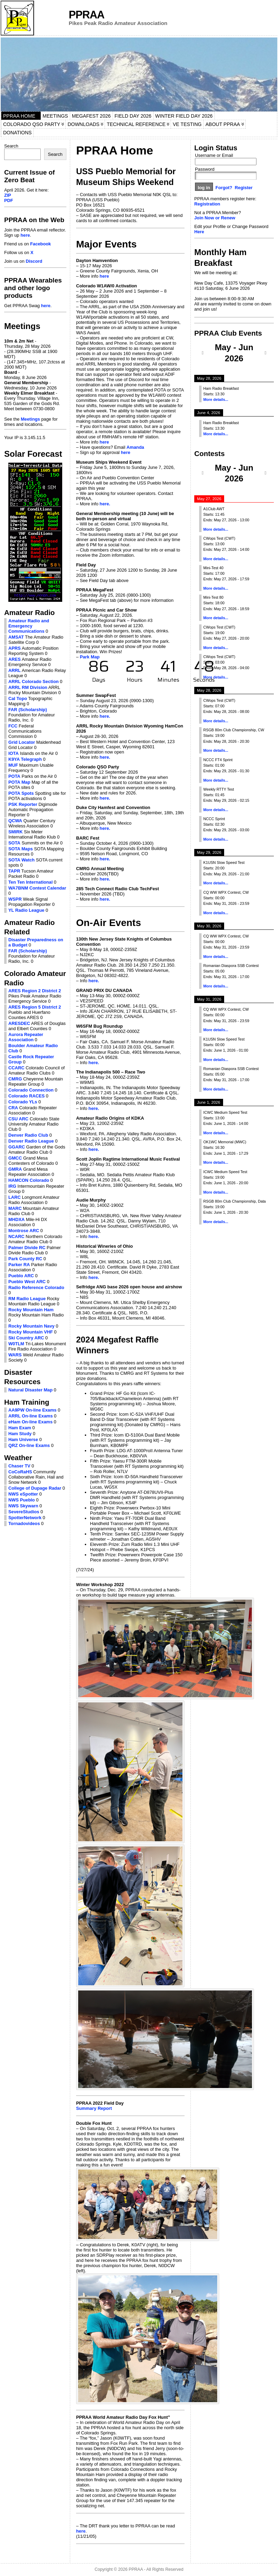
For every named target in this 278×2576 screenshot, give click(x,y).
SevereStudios (23, 1511)
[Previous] (202, 353)
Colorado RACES (26, 1095)
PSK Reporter (22, 804)
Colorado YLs (22, 1101)
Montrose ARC (23, 1230)
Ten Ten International (30, 882)
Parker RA (19, 1264)
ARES (14, 659)
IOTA (13, 753)
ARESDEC (19, 1023)
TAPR (14, 871)
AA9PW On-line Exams (32, 1410)
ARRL (14, 670)
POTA (14, 776)
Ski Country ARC (26, 1337)
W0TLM (16, 1343)
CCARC (16, 1067)
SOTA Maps (20, 848)
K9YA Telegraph (25, 759)
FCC (12, 726)
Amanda (135, 447)
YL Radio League (26, 910)
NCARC (16, 1236)
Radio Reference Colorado (36, 1287)
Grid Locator (21, 742)
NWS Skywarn (23, 1505)
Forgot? (223, 187)
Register (244, 187)
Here (199, 231)
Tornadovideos (24, 1523)
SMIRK (15, 831)
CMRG (15, 1078)
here (25, 235)
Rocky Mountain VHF (30, 1332)
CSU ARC (18, 1118)
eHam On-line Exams (30, 1421)
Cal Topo (17, 698)
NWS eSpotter (23, 1494)
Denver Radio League (31, 1141)
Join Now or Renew (214, 217)
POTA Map (19, 782)
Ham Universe (23, 1439)
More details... (215, 399)
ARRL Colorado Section (33, 681)
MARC (15, 1208)
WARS (15, 1354)
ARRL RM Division (27, 687)
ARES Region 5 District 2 (34, 1007)
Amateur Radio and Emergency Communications (28, 626)
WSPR (15, 899)
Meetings (30, 419)
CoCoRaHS (20, 1471)
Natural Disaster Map (30, 1389)
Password (204, 169)
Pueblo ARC (21, 1275)
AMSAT (16, 637)
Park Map (90, 656)
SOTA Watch (21, 859)
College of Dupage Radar (34, 1488)
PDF (8, 200)
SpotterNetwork (24, 1517)
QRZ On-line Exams (29, 1445)
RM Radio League (27, 1298)
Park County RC (25, 1258)
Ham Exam (19, 1427)
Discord (34, 261)
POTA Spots (21, 793)
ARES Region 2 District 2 (34, 990)
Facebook (40, 243)
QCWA (15, 820)
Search (11, 146)
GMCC (15, 1158)
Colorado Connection (31, 1090)
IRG (12, 1186)
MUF (13, 765)
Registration (207, 204)
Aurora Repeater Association (25, 1037)
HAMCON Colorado (28, 1180)
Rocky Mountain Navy (31, 1326)
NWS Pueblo (21, 1499)
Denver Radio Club (28, 1135)
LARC (14, 1197)
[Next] (265, 353)
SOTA (14, 842)
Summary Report (94, 2108)
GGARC (16, 1147)
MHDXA (16, 1219)
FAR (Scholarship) (27, 709)
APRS (14, 648)
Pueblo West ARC (27, 1281)
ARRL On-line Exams (30, 1416)
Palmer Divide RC (27, 1247)
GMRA (15, 1169)
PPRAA (87, 15)
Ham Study (20, 1433)
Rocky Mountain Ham (31, 1309)
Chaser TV (19, 1465)
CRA (13, 1107)
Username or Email (214, 155)
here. (105, 503)
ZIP (7, 195)
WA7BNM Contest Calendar (37, 888)
